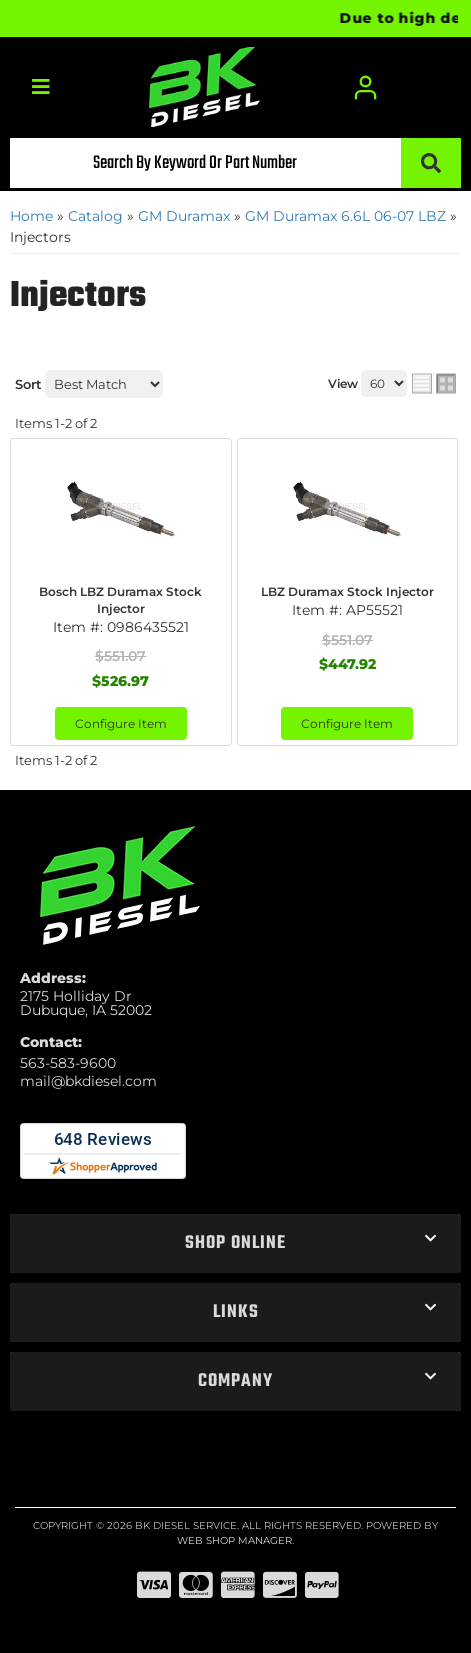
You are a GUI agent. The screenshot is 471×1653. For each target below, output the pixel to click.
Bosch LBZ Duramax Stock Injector (120, 600)
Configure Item (121, 723)
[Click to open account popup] (366, 87)
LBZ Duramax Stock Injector (347, 591)
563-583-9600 (68, 1063)
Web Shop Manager (234, 1540)
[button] (235, 163)
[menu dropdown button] (40, 87)
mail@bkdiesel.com (88, 1081)
